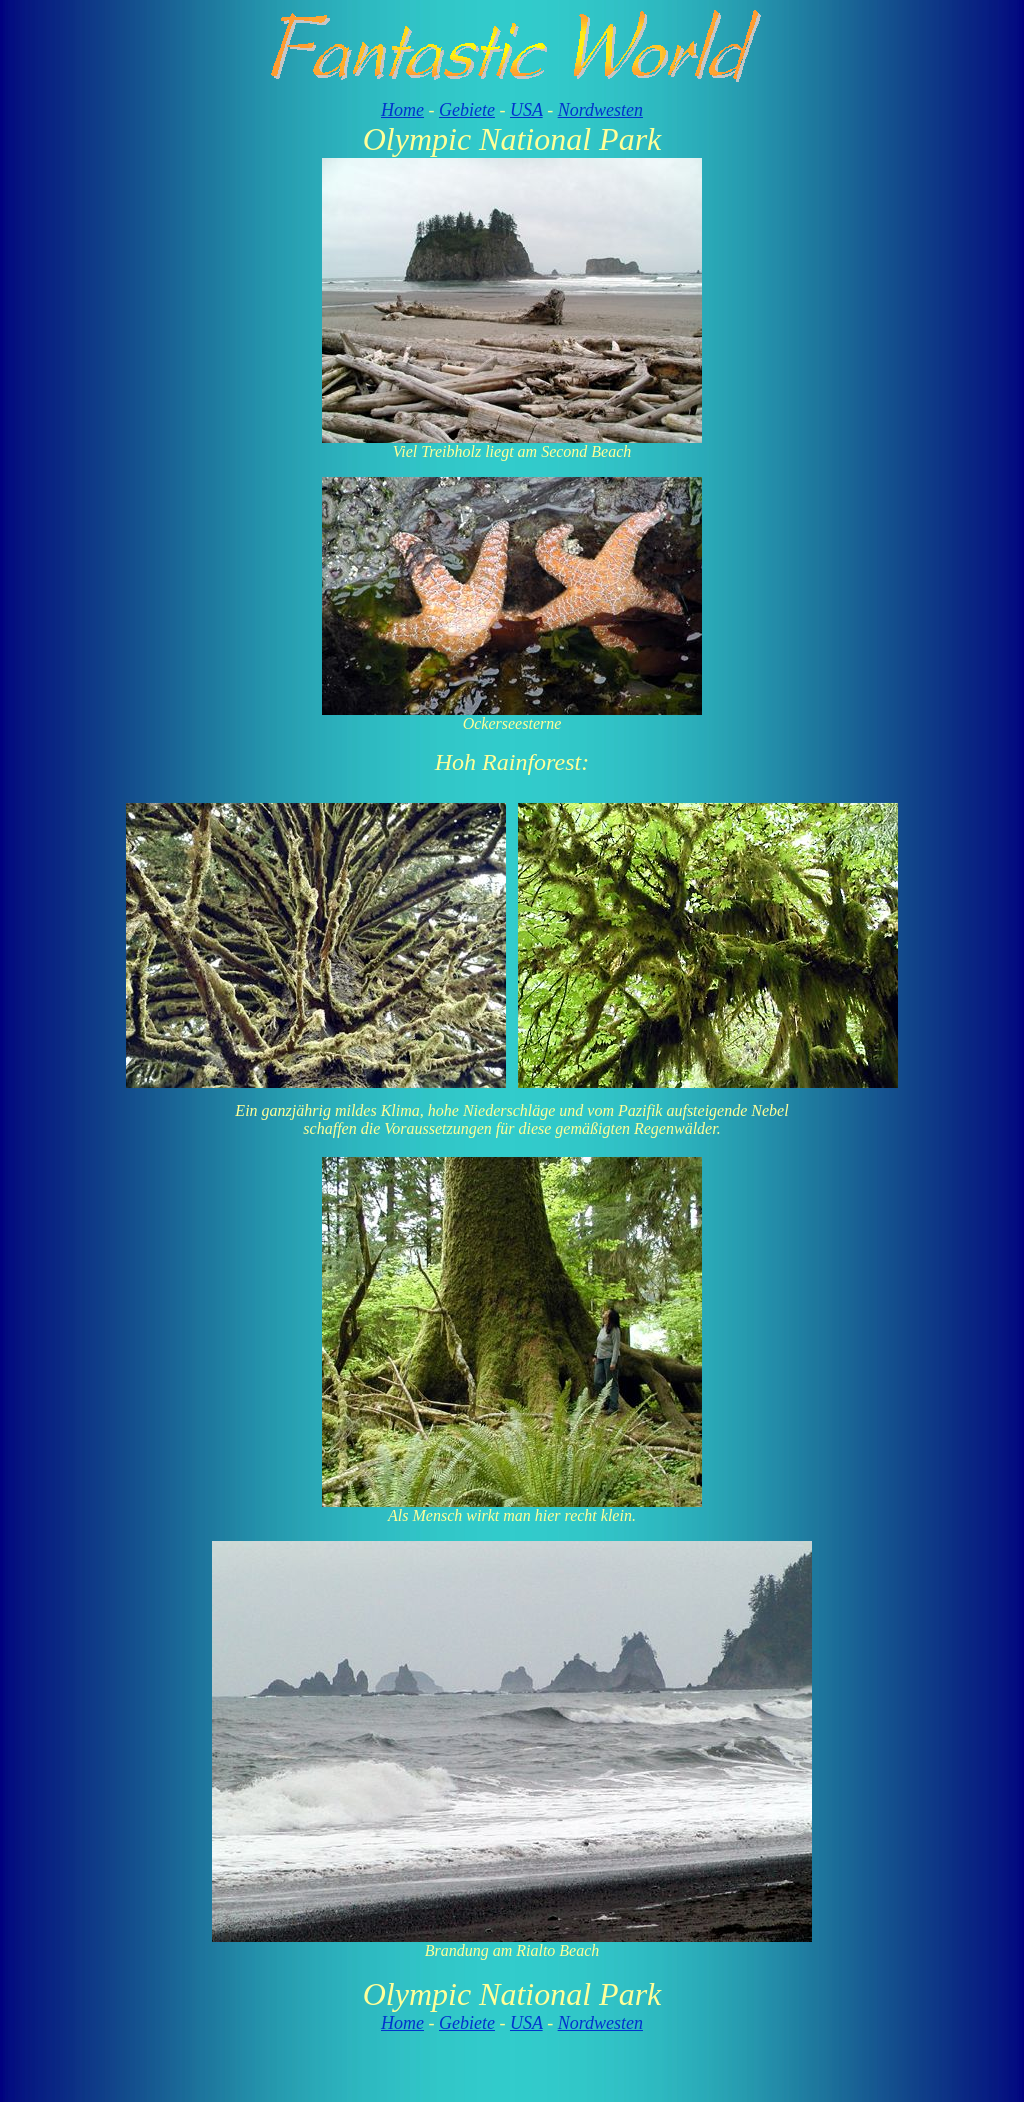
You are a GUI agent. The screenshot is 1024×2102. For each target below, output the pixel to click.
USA (526, 110)
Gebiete (467, 110)
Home (402, 110)
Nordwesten (600, 110)
